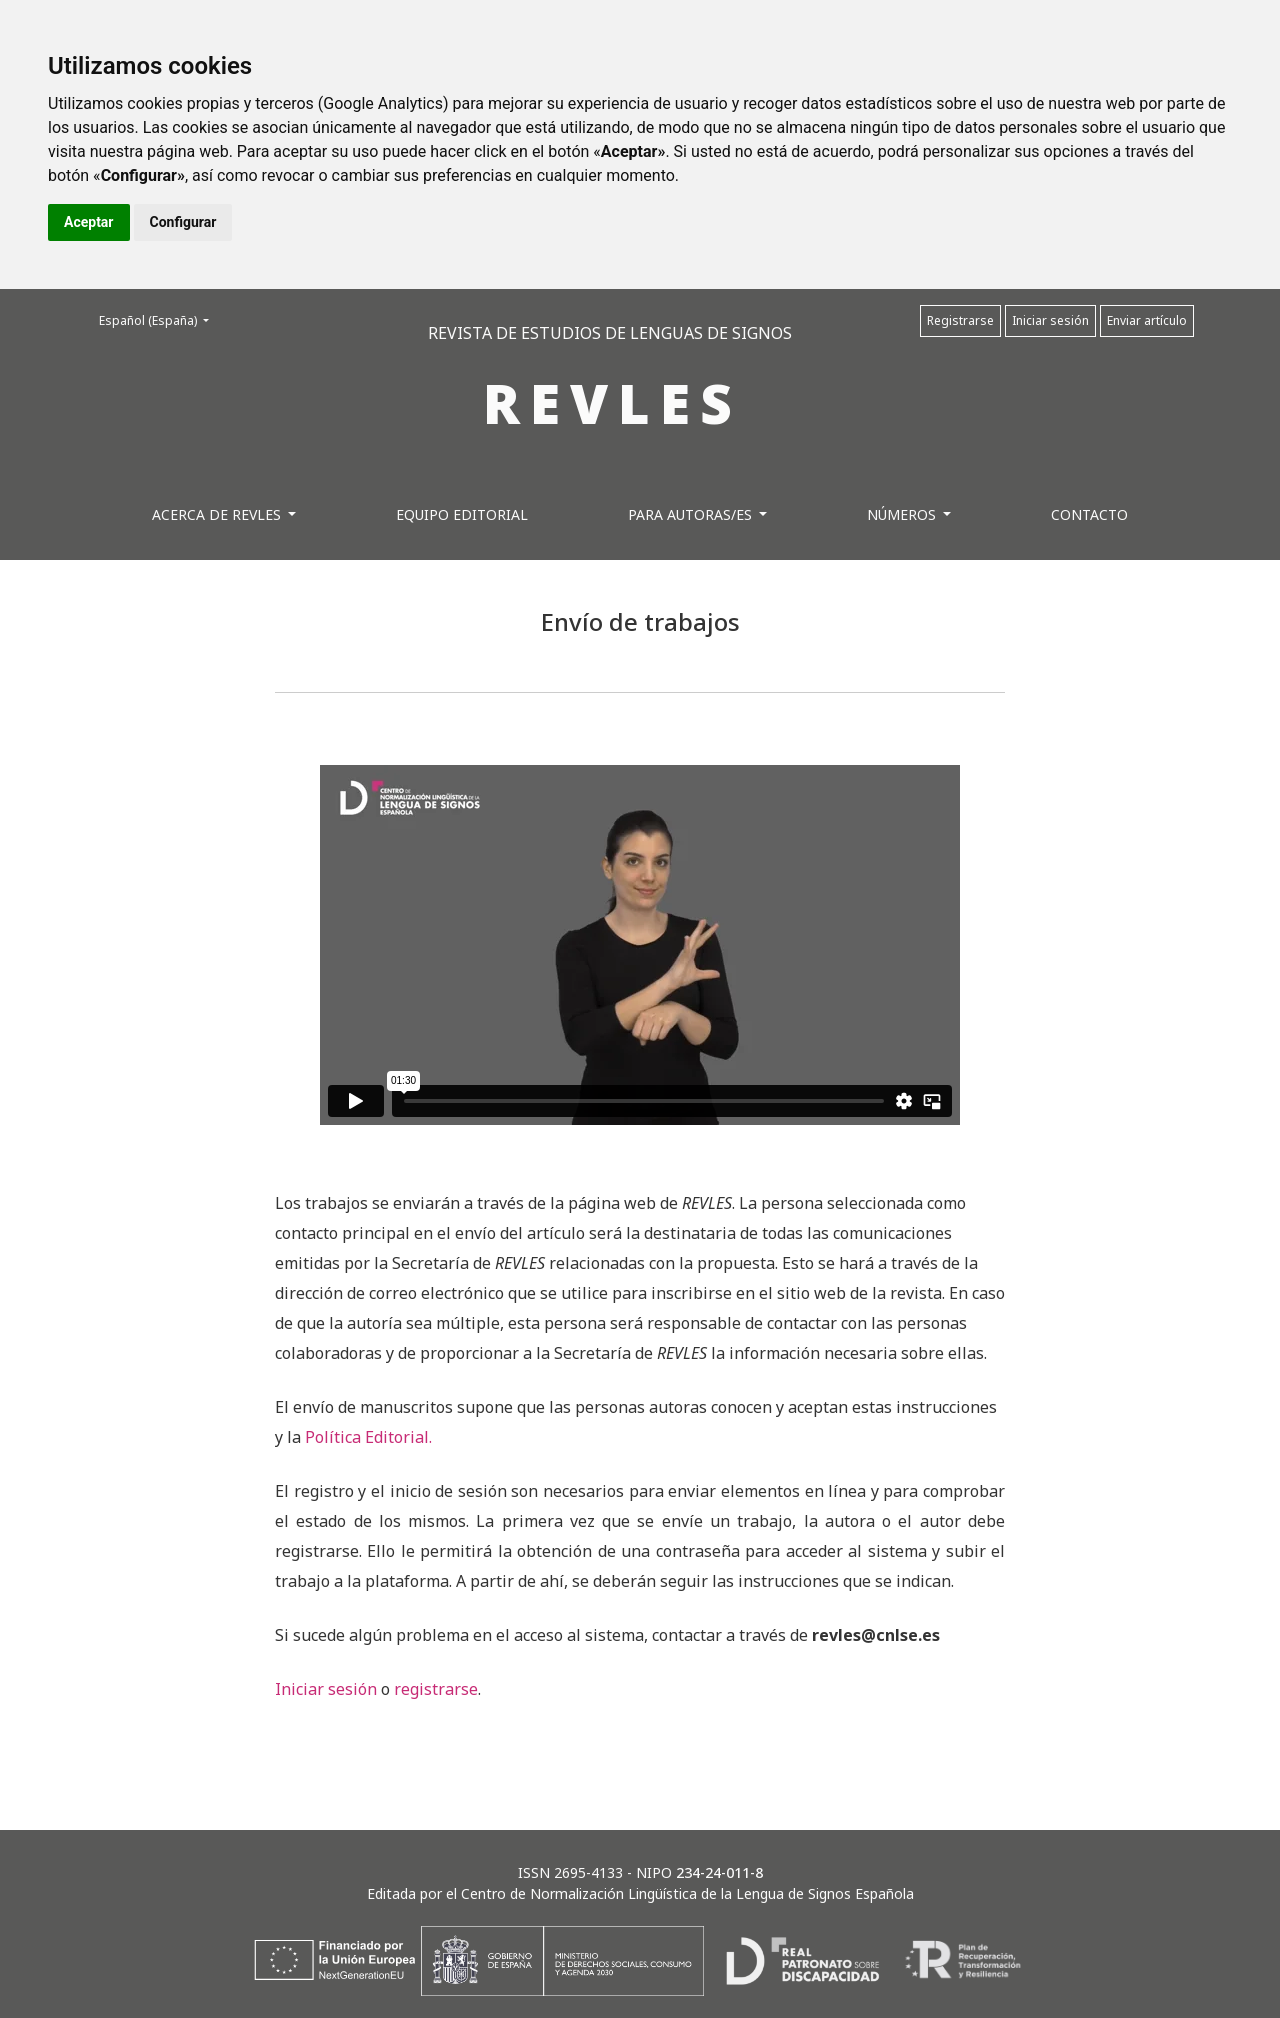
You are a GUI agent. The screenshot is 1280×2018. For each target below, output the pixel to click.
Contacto (1089, 514)
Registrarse (960, 320)
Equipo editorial (462, 514)
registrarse (436, 1689)
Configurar (183, 222)
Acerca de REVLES (218, 514)
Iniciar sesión (1050, 320)
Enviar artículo (1147, 320)
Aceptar (89, 222)
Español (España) (160, 320)
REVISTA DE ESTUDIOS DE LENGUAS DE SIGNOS (610, 333)
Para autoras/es (692, 514)
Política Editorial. (368, 1437)
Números (903, 514)
